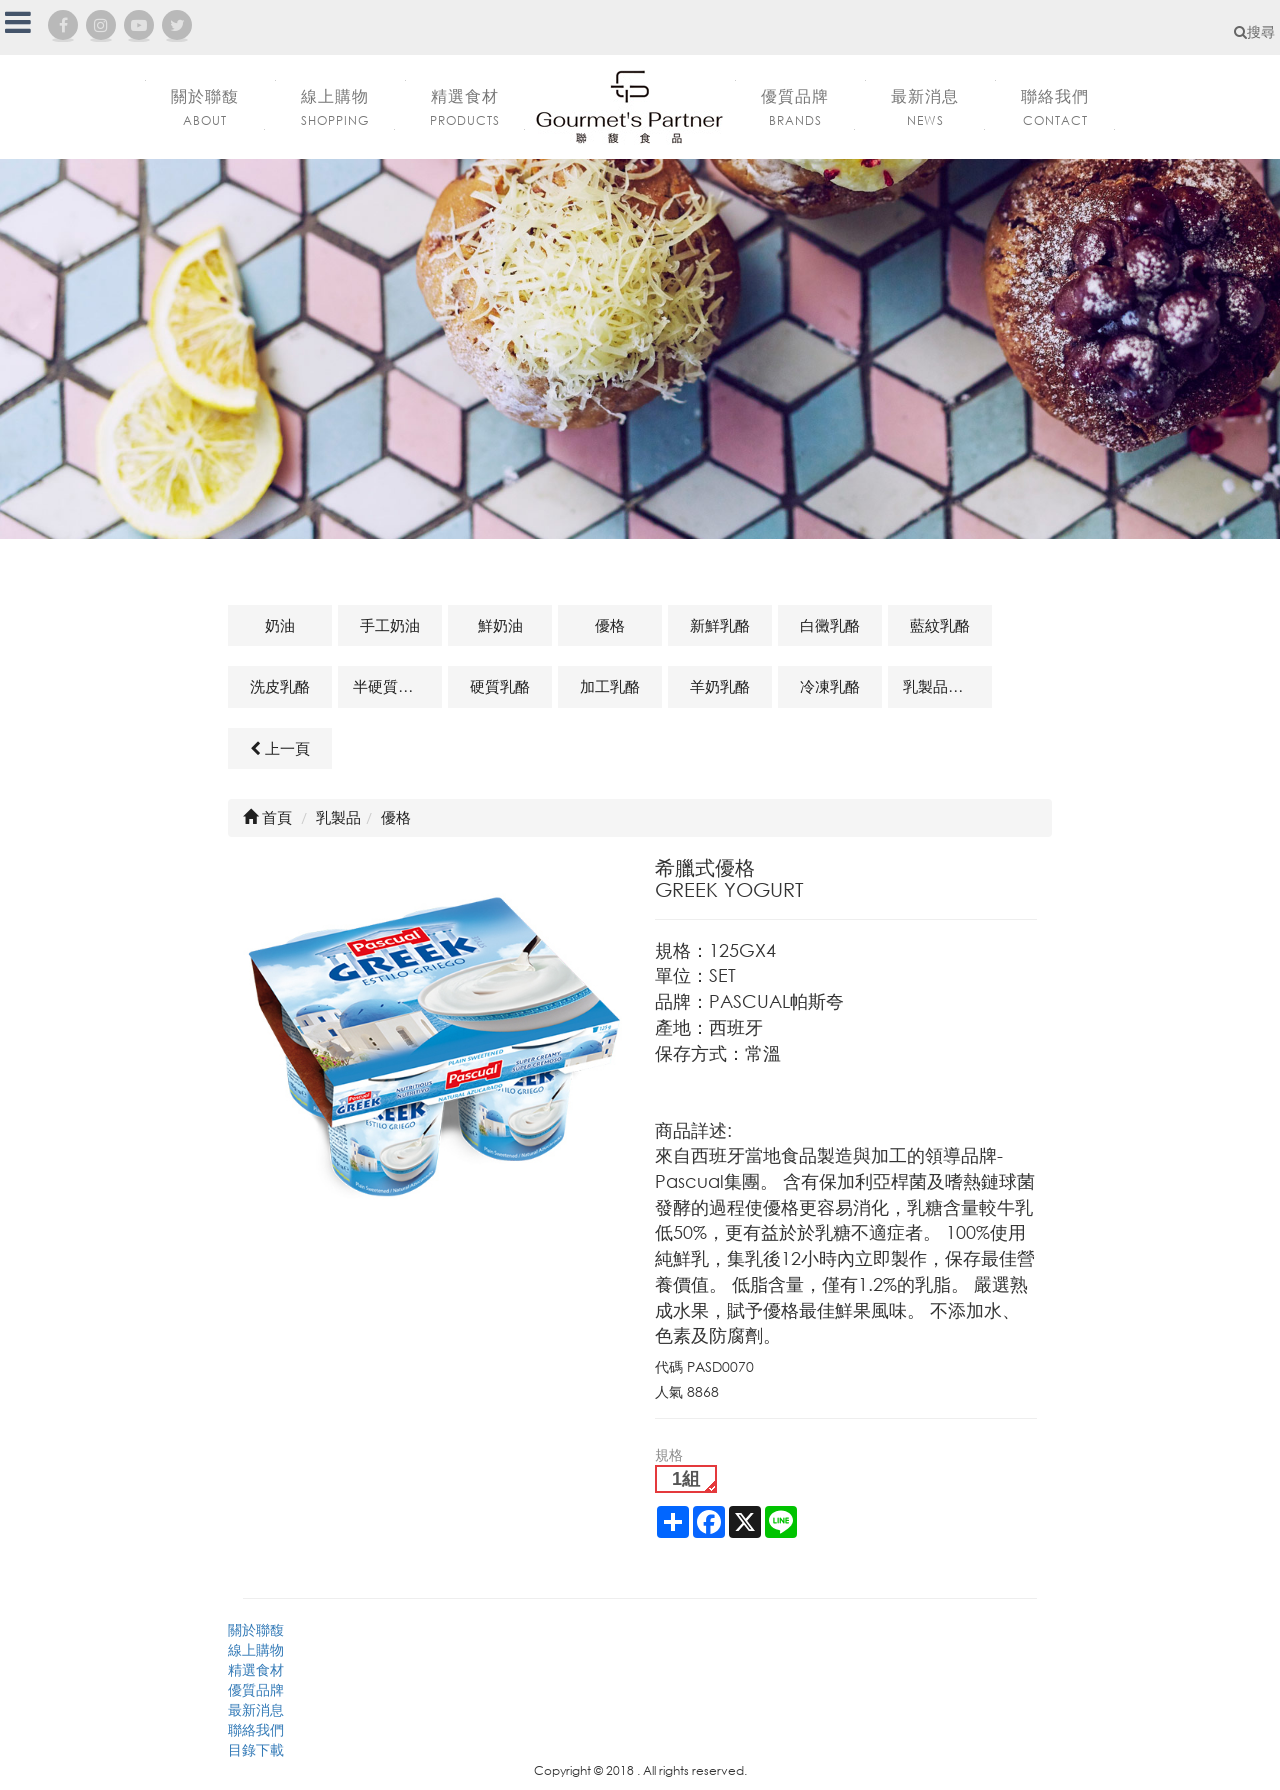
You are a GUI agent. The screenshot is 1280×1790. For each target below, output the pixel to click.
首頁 (267, 817)
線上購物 (256, 1649)
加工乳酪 (610, 686)
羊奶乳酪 (720, 686)
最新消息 (256, 1709)
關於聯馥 (256, 1629)
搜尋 (1254, 31)
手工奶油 (390, 625)
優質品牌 (256, 1689)
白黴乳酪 (830, 625)
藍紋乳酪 (940, 625)
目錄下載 (256, 1749)
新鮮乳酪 (720, 625)
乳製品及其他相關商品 (947, 686)
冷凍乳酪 (830, 686)
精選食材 (256, 1669)
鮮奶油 (500, 625)
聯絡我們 (256, 1729)
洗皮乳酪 (280, 686)
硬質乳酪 (500, 686)
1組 (686, 1479)
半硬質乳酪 (390, 686)
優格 (610, 625)
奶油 (280, 625)
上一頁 (280, 748)
